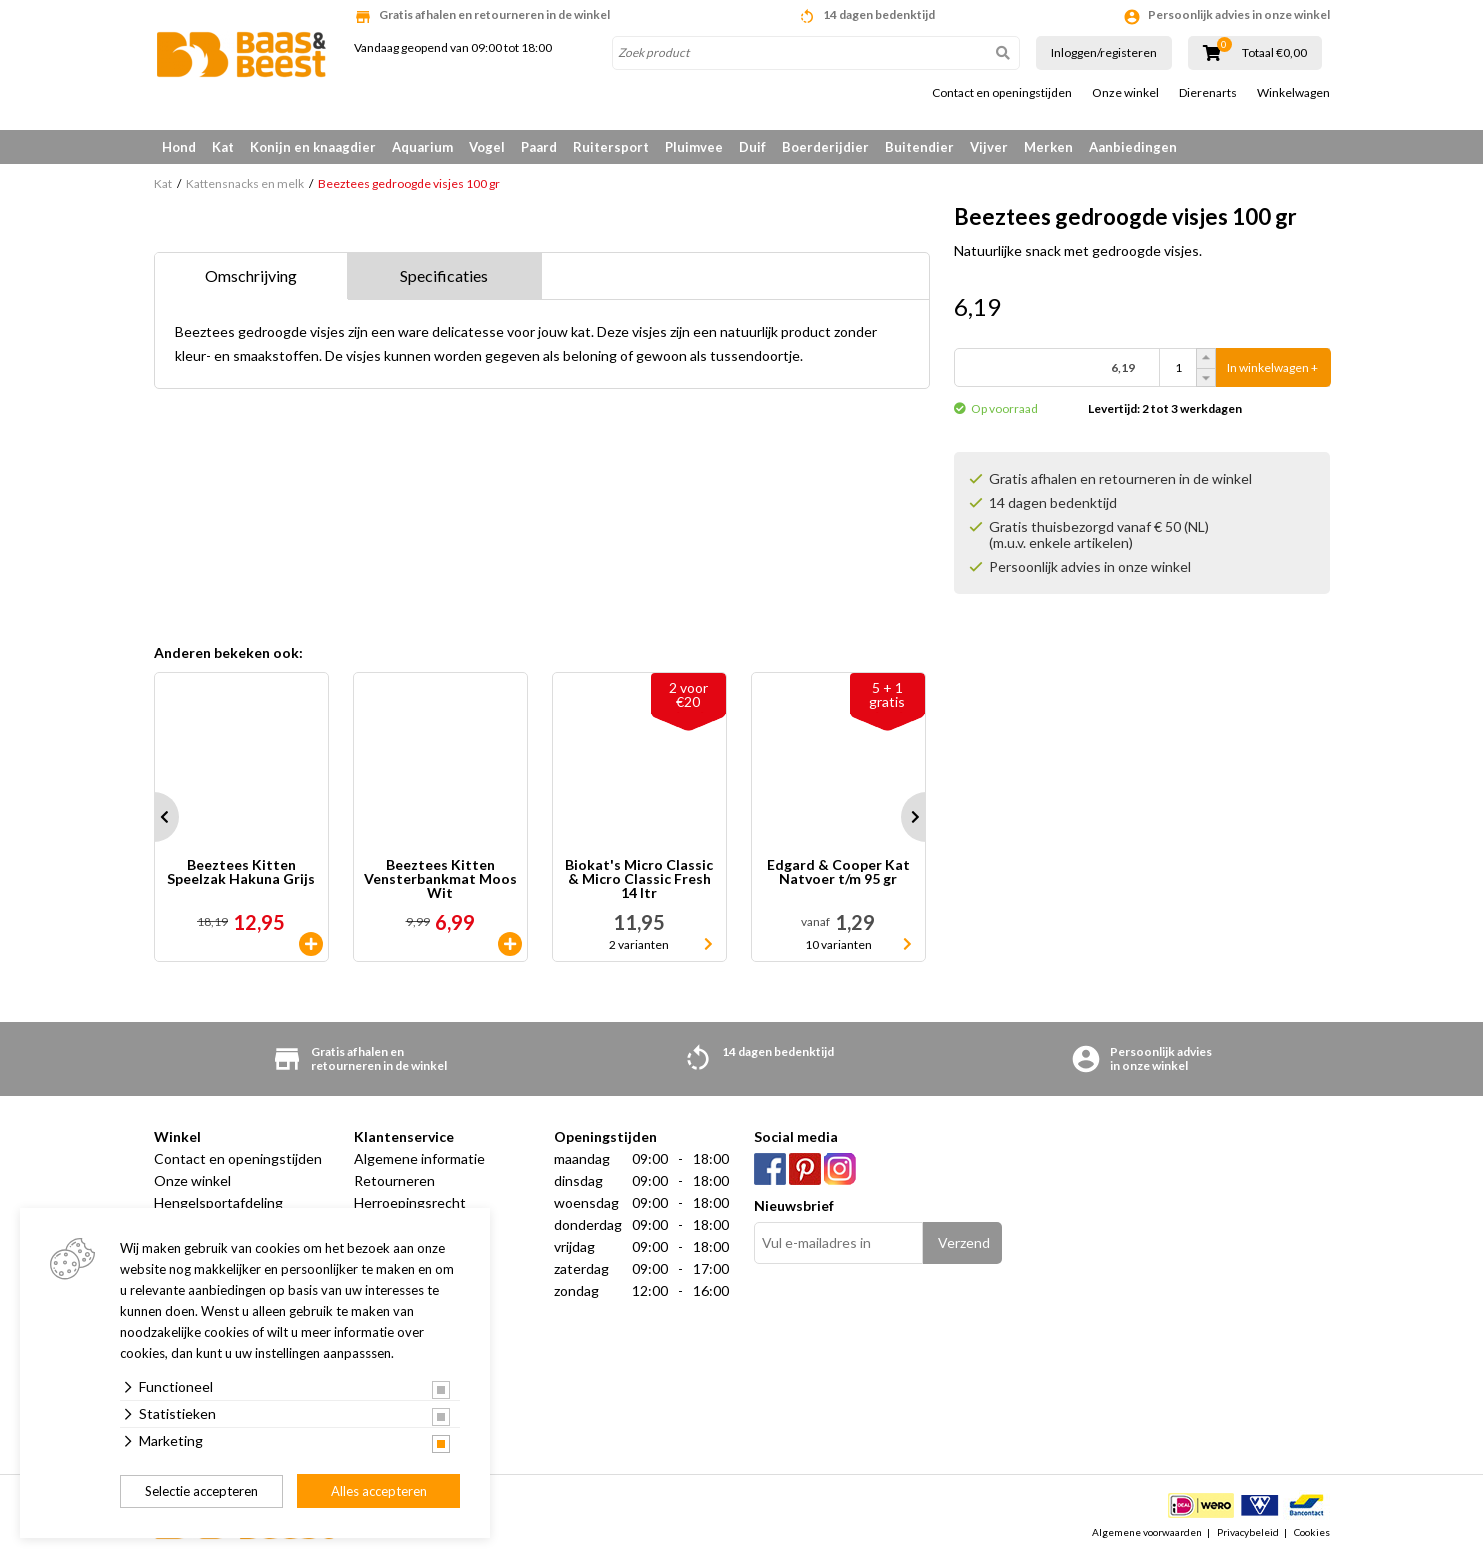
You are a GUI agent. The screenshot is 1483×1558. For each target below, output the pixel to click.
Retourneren (394, 1180)
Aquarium (422, 147)
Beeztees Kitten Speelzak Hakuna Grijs (241, 872)
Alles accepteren (379, 1491)
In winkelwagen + (1272, 367)
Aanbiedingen (1133, 147)
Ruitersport (611, 147)
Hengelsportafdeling (218, 1202)
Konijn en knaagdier (313, 147)
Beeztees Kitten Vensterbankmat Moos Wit (440, 879)
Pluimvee (694, 147)
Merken (1048, 147)
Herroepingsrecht (410, 1202)
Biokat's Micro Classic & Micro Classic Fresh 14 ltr (639, 879)
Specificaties (444, 275)
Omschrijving (251, 275)
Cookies (1312, 1532)
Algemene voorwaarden (1147, 1532)
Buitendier (919, 147)
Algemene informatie (419, 1158)
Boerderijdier (825, 147)
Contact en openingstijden (1002, 93)
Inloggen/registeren (1104, 52)
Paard (539, 147)
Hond (179, 147)
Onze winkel (1125, 93)
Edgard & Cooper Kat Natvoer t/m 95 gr (838, 872)
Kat (223, 147)
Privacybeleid (1248, 1532)
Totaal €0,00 (1274, 53)
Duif (752, 147)
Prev (154, 817)
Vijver (989, 147)
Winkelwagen (1293, 93)
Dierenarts (1208, 93)
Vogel (487, 147)
